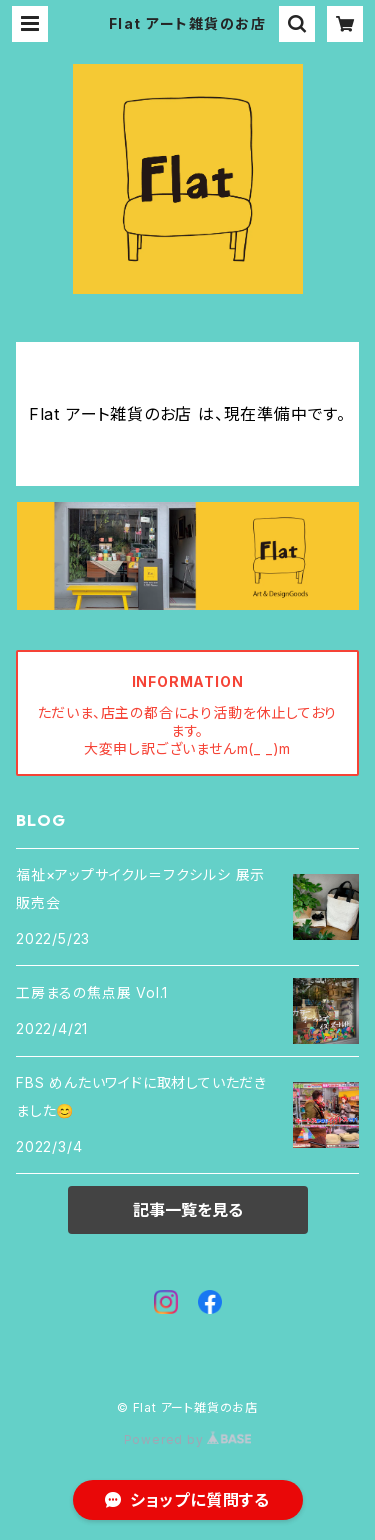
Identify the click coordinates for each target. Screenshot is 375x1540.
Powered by (188, 1439)
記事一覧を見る (188, 1210)
